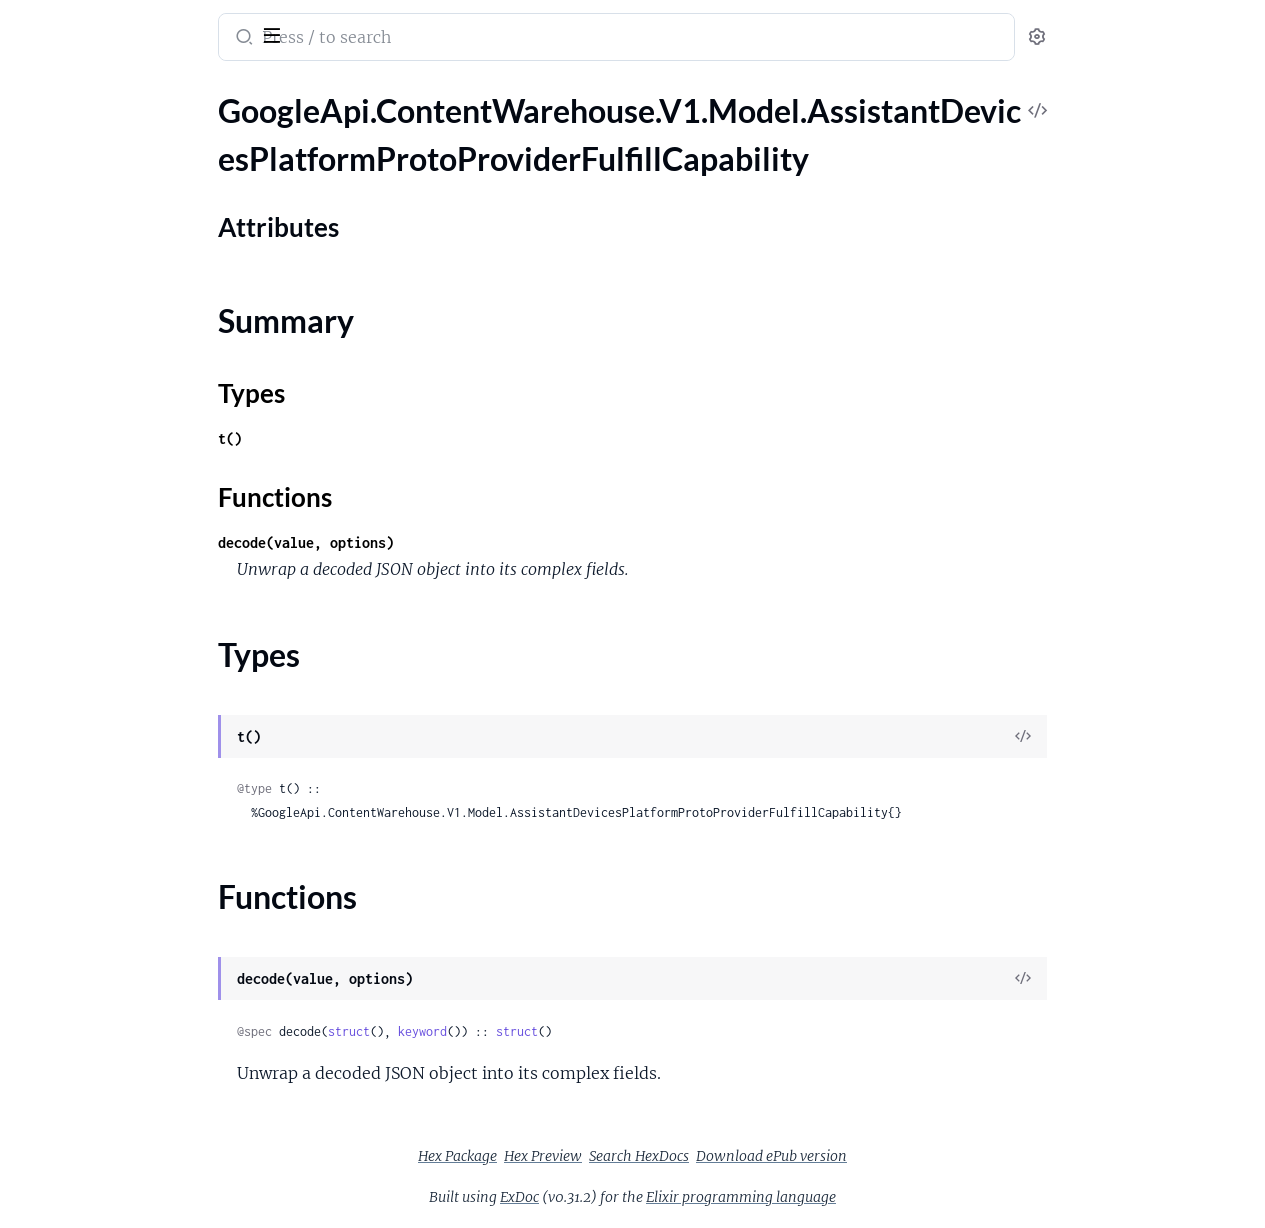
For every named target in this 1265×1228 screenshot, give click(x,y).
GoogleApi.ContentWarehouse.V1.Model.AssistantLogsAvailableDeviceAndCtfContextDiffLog (142, 665)
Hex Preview (693, 1156)
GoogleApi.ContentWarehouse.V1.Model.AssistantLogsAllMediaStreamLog (142, 584)
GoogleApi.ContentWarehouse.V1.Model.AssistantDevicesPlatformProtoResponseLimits (142, 341)
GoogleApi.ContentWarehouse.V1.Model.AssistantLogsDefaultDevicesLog (142, 935)
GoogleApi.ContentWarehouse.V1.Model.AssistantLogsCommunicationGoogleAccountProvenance (142, 773)
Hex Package (607, 1156)
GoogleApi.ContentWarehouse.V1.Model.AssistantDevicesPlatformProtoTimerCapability (142, 449)
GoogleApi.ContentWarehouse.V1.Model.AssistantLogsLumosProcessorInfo (142, 1178)
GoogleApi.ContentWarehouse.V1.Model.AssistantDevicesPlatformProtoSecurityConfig (142, 368)
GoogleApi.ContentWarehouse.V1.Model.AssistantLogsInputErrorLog (142, 1124)
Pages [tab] (36, 93)
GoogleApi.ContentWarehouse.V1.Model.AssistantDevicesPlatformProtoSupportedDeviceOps (142, 422)
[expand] (280, 134)
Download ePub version (921, 1156)
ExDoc (669, 1197)
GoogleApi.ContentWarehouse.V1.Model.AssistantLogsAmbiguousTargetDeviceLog (142, 611)
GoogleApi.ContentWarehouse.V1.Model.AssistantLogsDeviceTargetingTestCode (142, 1097)
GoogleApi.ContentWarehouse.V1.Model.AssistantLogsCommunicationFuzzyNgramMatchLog (142, 746)
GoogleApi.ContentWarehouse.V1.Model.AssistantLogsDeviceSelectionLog (142, 1043)
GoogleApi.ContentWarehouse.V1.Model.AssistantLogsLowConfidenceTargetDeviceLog (142, 1151)
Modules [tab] (112, 93)
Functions (67, 278)
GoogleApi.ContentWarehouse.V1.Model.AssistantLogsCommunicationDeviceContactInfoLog (142, 719)
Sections (62, 168)
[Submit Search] (392, 39)
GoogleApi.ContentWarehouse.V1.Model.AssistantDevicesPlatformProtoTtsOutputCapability (142, 503)
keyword (572, 1031)
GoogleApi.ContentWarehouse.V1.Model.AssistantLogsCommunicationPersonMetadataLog (142, 800)
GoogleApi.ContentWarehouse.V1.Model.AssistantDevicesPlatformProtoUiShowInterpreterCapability (142, 530)
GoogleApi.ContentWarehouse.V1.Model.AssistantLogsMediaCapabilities (142, 1205)
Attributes (83, 199)
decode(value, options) (456, 542)
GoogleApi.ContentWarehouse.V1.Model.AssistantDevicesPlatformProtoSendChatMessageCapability (142, 395)
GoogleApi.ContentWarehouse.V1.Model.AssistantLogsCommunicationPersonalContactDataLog (142, 827)
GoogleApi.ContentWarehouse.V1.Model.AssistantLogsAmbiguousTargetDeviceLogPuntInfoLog (142, 638)
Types (53, 254)
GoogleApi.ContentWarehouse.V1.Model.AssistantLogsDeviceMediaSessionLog (142, 1016)
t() (380, 438)
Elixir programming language (891, 1197)
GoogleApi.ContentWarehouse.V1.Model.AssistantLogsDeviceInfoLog (142, 989)
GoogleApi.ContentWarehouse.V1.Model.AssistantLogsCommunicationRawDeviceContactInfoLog (142, 881)
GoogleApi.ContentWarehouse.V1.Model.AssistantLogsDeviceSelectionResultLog (142, 1070)
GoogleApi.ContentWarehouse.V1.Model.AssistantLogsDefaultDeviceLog (142, 908)
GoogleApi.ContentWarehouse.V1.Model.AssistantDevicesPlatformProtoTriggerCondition (142, 476)
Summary (65, 230)
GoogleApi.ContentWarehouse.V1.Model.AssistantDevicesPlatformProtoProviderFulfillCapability (142, 133)
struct (499, 1031)
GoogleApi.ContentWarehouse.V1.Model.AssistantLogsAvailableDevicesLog (142, 692)
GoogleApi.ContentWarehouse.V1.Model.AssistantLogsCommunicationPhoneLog (142, 854)
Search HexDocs (789, 1156)
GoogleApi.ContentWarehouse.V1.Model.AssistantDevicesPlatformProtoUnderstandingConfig (142, 557)
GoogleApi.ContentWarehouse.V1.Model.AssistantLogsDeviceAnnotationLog (142, 962)
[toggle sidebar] (274, 33)
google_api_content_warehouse (152, 24)
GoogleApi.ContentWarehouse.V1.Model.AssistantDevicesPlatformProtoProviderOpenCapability (142, 314)
